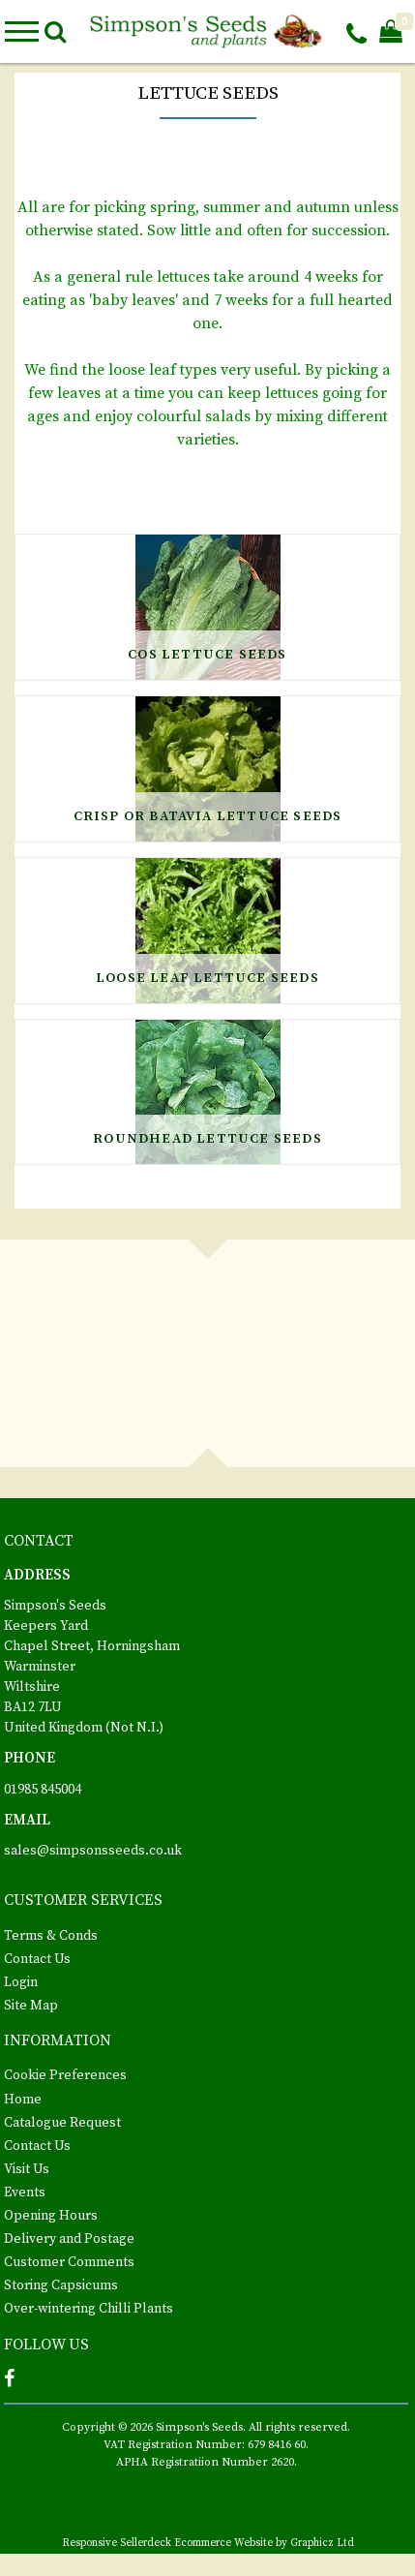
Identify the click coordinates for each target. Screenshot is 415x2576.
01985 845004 (42, 1789)
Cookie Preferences (65, 2075)
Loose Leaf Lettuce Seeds (207, 978)
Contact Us (37, 1959)
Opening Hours (51, 2215)
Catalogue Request (62, 2122)
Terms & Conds (51, 1936)
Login (21, 1982)
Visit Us (26, 2169)
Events (24, 2192)
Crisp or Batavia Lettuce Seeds (208, 816)
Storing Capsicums (61, 2285)
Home (23, 2099)
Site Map (31, 2005)
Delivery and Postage (69, 2239)
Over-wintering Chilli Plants (88, 2308)
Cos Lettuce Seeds (207, 654)
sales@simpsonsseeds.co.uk (93, 1850)
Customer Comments (69, 2262)
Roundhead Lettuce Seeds (207, 1139)
